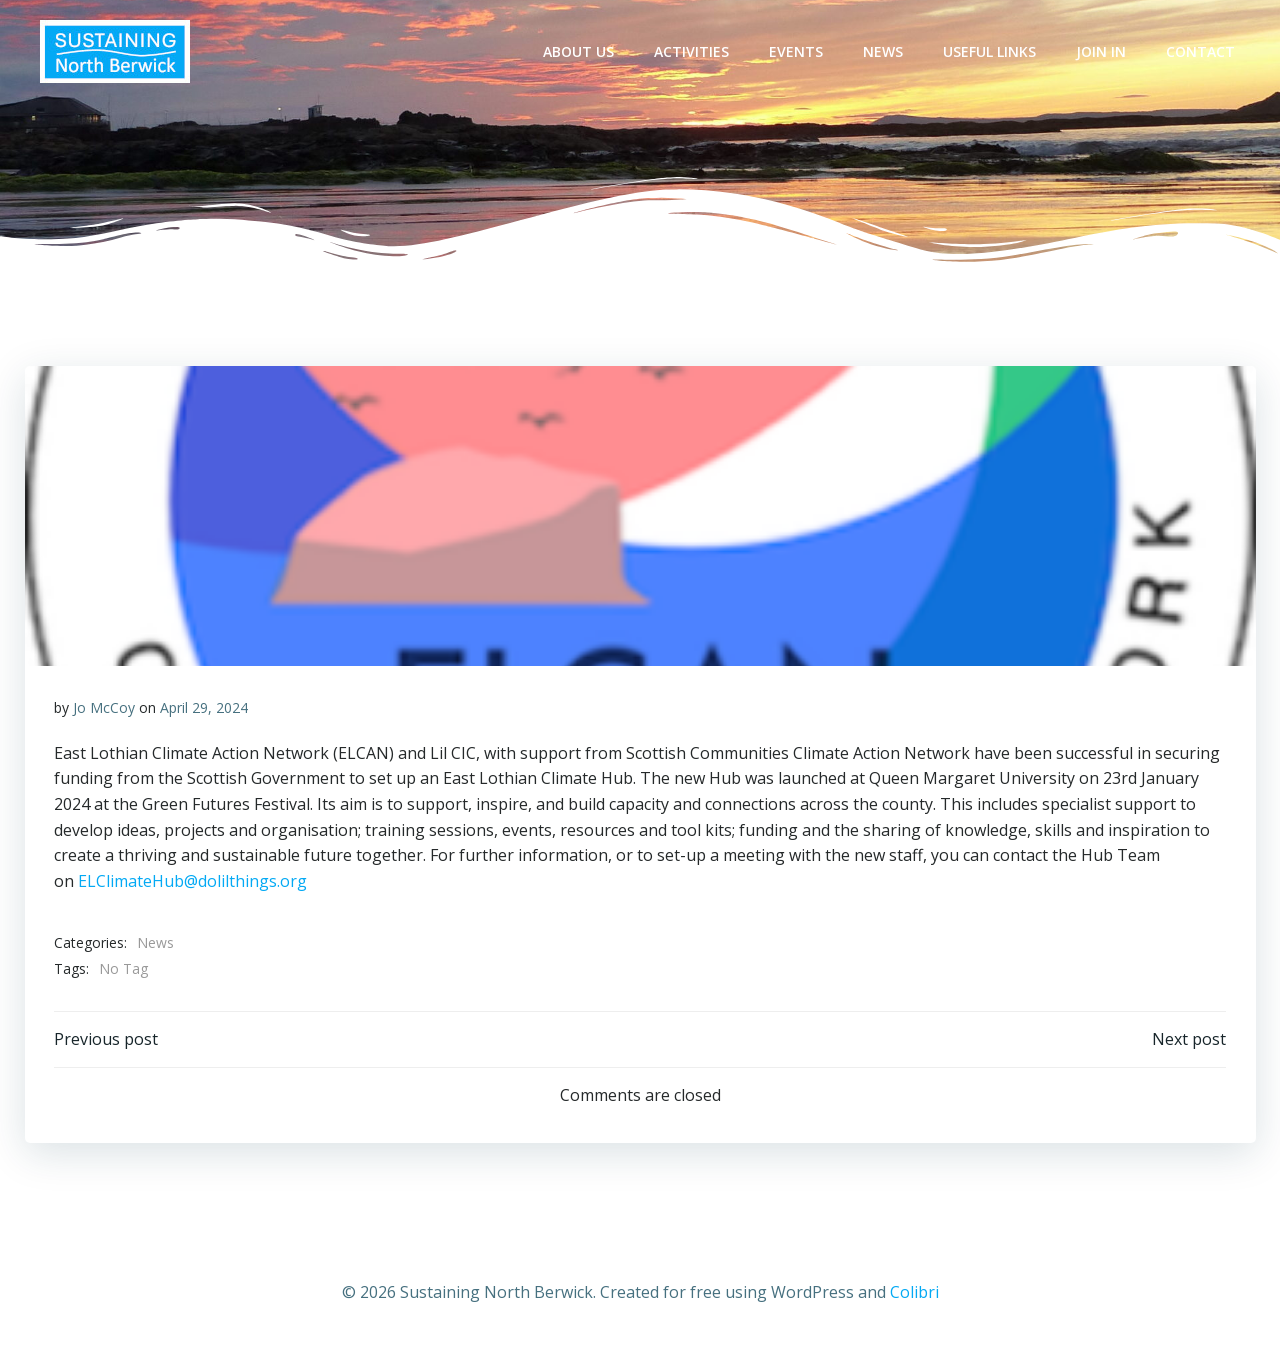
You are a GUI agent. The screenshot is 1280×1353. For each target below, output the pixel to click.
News (884, 51)
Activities (692, 51)
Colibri (914, 1294)
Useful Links (990, 51)
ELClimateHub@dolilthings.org (192, 882)
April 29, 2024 (204, 708)
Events (797, 51)
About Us (579, 51)
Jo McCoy (104, 708)
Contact (1201, 51)
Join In (1102, 51)
